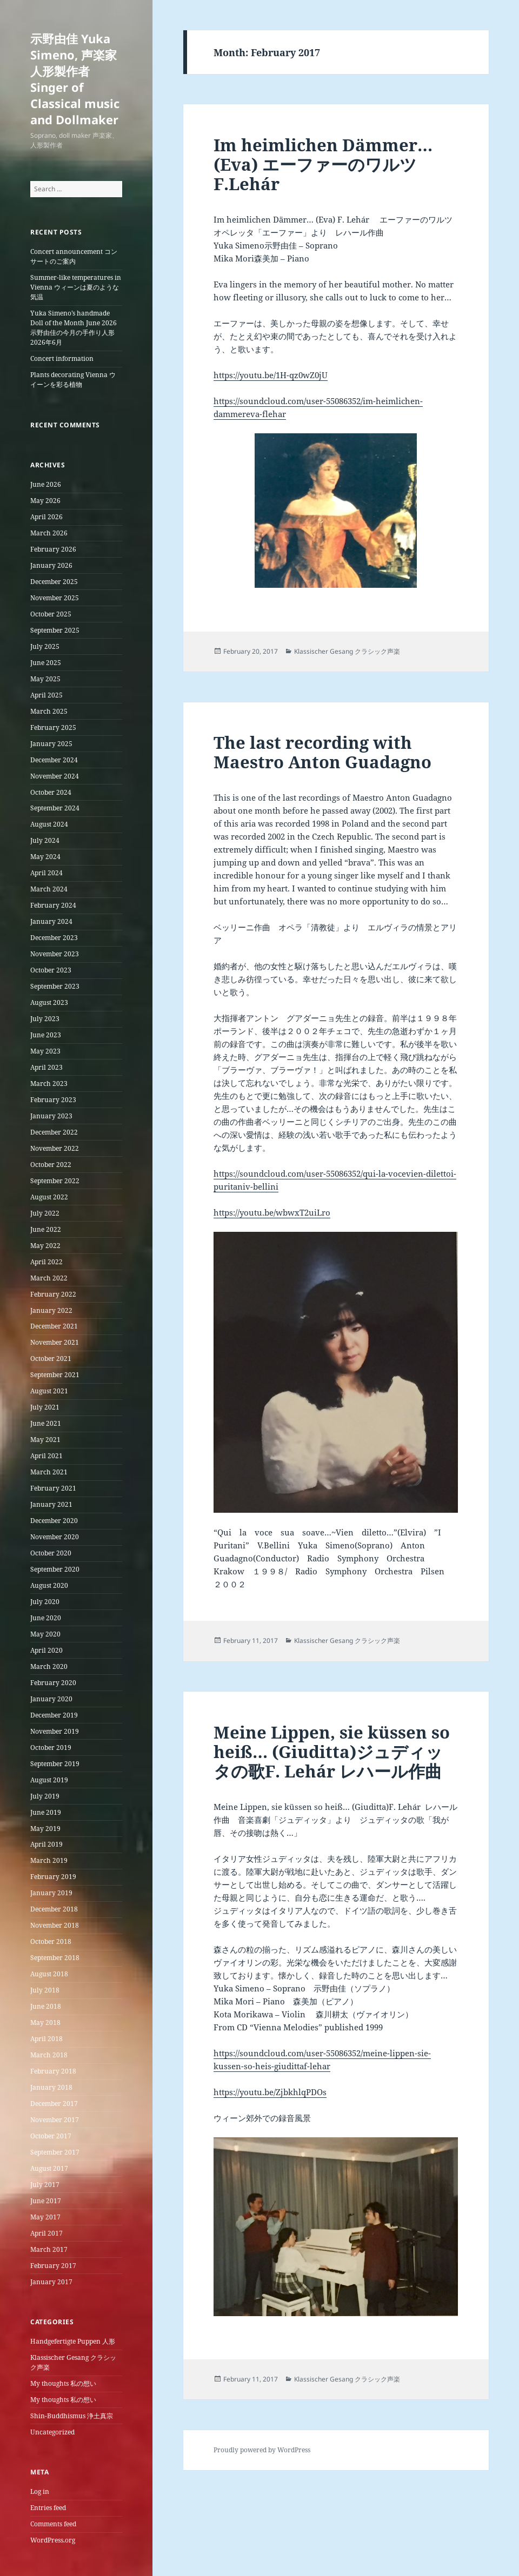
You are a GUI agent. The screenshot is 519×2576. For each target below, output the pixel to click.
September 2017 (54, 2152)
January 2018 (51, 2087)
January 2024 (51, 921)
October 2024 (50, 792)
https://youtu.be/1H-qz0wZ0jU (271, 375)
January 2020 (51, 1698)
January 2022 (51, 1310)
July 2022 (44, 1213)
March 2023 (49, 1083)
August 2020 (49, 1585)
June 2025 (45, 662)
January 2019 (51, 1892)
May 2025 (45, 678)
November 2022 (54, 1148)
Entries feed (48, 2507)
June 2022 (45, 1229)
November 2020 (54, 1536)
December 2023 (54, 937)
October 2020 (50, 1553)
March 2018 (49, 2055)
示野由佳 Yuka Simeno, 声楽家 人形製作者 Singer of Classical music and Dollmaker (74, 79)
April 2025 (46, 695)
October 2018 (50, 1941)
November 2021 (54, 1342)
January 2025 (51, 743)
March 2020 (49, 1666)
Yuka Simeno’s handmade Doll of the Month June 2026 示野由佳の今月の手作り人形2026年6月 (73, 327)
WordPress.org (52, 2540)
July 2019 (44, 1796)
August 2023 (49, 1002)
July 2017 (44, 2184)
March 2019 (49, 1860)
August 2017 (49, 2168)
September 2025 (54, 630)
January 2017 (51, 2281)
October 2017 (50, 2136)
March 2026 (49, 533)
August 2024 (49, 824)
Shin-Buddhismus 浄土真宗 (71, 2415)
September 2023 (54, 986)
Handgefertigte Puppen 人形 (72, 2341)
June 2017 (45, 2200)
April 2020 (46, 1650)
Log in (39, 2491)
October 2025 (50, 614)
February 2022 (53, 1294)
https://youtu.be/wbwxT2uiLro (272, 1212)
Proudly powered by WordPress (262, 2449)
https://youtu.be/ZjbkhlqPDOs (270, 2092)
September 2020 (54, 1569)
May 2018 (45, 2022)
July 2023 (44, 1018)
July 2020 (44, 1601)
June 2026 (45, 484)
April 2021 (46, 1455)
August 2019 (49, 1780)
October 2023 (50, 970)
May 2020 (45, 1634)
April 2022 (46, 1261)
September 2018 (54, 1957)
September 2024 (54, 808)
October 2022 (50, 1164)
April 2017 (46, 2233)
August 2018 (49, 1973)
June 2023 (45, 1034)
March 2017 (49, 2249)
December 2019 (54, 1715)
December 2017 (54, 2103)
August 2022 (49, 1197)
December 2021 (54, 1326)
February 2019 (53, 1876)
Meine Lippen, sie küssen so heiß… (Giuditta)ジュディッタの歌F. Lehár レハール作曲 (332, 1751)
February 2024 (53, 905)
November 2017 (54, 2119)
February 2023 (53, 1099)
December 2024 (54, 759)
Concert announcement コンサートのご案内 (73, 256)
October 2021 (50, 1358)
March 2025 (49, 711)
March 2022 (49, 1278)
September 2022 (54, 1180)
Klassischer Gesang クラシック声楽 (347, 651)
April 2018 (46, 2038)
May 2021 (45, 1439)
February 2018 (53, 2071)
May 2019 (45, 1828)
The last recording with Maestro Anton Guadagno (322, 752)
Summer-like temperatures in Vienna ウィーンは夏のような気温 (75, 287)
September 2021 (54, 1374)
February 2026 (53, 549)
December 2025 (54, 581)
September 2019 (54, 1763)
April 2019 (46, 1844)
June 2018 (45, 2006)
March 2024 (49, 889)
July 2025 (44, 646)
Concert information (62, 358)
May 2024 (45, 856)
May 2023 (45, 1051)
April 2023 (46, 1067)
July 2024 (44, 840)
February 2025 (53, 727)
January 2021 (51, 1504)
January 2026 (51, 565)
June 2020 (45, 1617)
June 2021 (45, 1423)
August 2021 (49, 1391)
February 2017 (53, 2265)
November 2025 (54, 597)
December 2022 (54, 1132)
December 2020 (54, 1520)
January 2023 (51, 1116)
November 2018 (54, 1925)
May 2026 (45, 500)
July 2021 (44, 1407)
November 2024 (54, 776)
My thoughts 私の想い (63, 2383)
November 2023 (54, 953)
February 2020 (53, 1682)
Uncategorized (52, 2432)
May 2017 (45, 2217)
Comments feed (53, 2523)
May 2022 (45, 1245)
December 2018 (54, 1909)
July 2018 (44, 1990)
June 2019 (45, 1812)
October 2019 (50, 1747)
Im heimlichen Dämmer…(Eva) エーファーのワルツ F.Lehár (324, 164)
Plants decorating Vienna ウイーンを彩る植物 (73, 379)
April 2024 (46, 872)
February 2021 (53, 1488)
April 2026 (46, 516)
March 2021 (49, 1472)
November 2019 (54, 1731)
